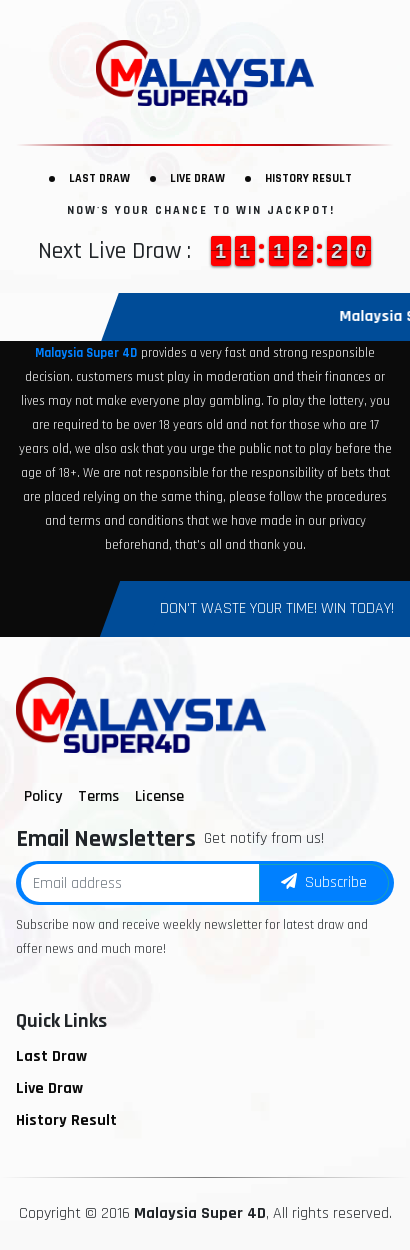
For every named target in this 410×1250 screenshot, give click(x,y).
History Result (308, 178)
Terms (98, 796)
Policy (43, 796)
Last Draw (99, 178)
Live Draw (197, 178)
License (159, 796)
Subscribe (324, 882)
